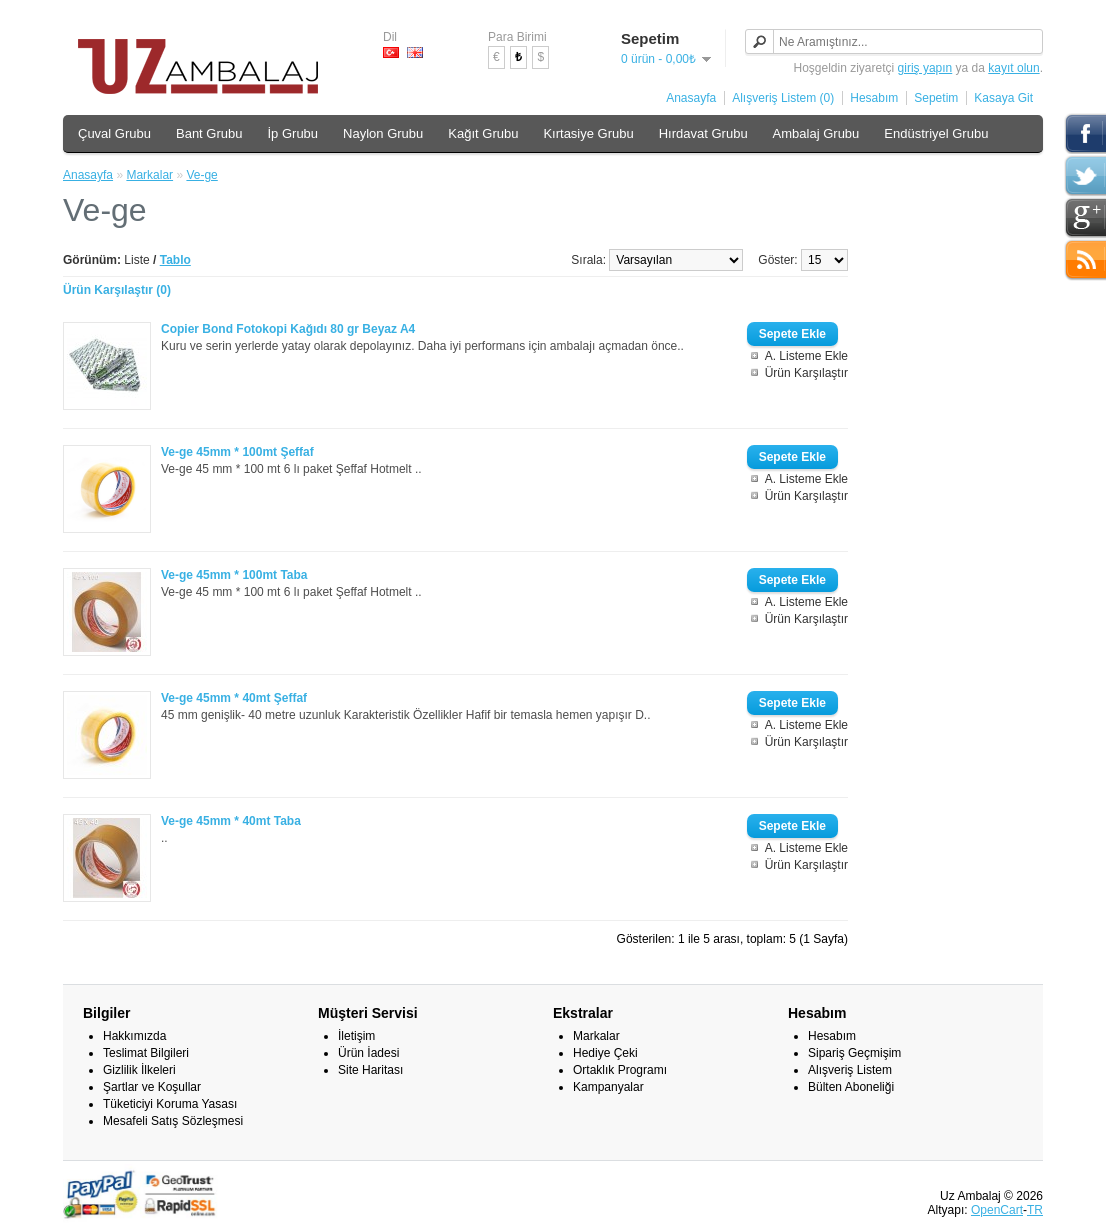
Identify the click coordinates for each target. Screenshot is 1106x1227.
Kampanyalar (608, 1087)
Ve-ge (201, 175)
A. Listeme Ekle (806, 356)
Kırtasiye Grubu (588, 133)
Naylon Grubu (383, 133)
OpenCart (997, 1210)
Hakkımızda (134, 1036)
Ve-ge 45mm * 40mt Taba (231, 821)
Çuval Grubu (114, 133)
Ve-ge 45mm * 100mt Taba (234, 575)
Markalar (149, 175)
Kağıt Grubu (483, 133)
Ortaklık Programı (620, 1070)
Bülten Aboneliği (851, 1087)
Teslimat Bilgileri (146, 1053)
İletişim (356, 1036)
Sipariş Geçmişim (854, 1053)
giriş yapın (925, 68)
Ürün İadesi (368, 1053)
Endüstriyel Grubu (936, 133)
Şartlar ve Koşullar (152, 1087)
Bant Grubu (209, 133)
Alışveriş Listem (850, 1070)
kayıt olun (1013, 68)
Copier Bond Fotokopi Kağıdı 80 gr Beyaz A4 (288, 329)
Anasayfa (691, 98)
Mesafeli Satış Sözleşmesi (173, 1121)
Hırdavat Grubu (703, 133)
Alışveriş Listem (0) (783, 98)
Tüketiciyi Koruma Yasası (170, 1104)
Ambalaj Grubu (816, 133)
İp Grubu (292, 133)
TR (1035, 1210)
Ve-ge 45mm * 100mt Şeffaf (237, 452)
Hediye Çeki (605, 1053)
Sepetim (936, 98)
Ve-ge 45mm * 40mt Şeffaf (234, 698)
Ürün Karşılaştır (806, 373)
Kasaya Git (1003, 98)
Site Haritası (370, 1070)
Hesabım (874, 98)
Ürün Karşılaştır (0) (117, 290)
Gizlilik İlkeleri (139, 1070)
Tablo (175, 260)
